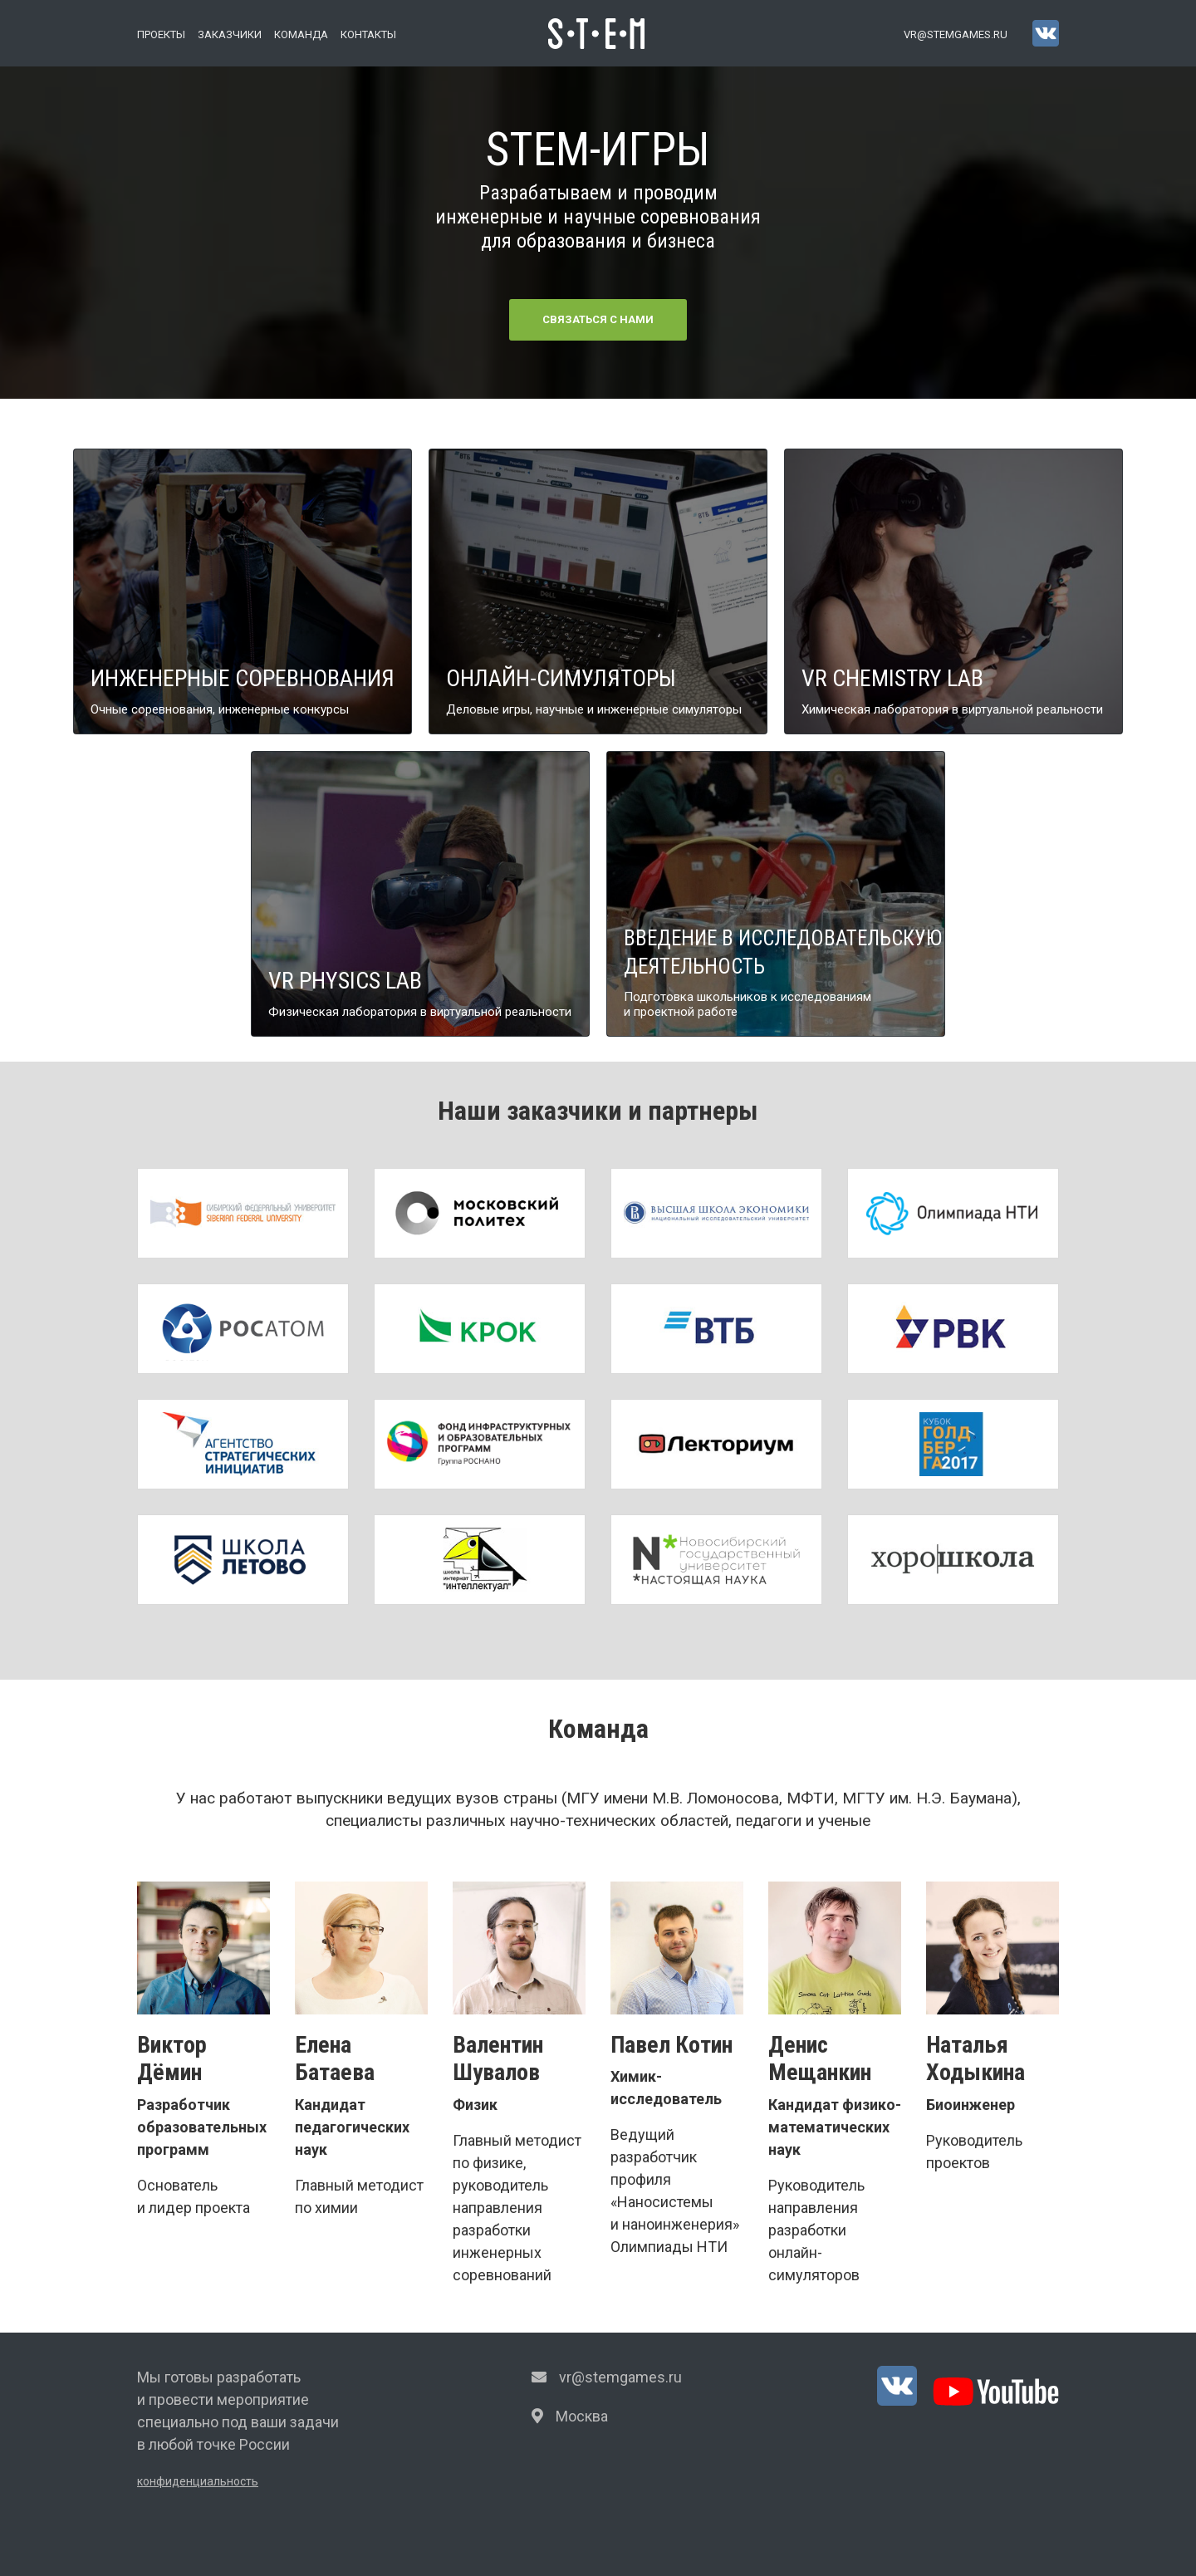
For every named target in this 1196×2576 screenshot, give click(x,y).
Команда (301, 34)
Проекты (161, 34)
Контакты (368, 34)
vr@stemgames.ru (955, 34)
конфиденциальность (197, 2481)
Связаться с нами (598, 319)
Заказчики (230, 34)
